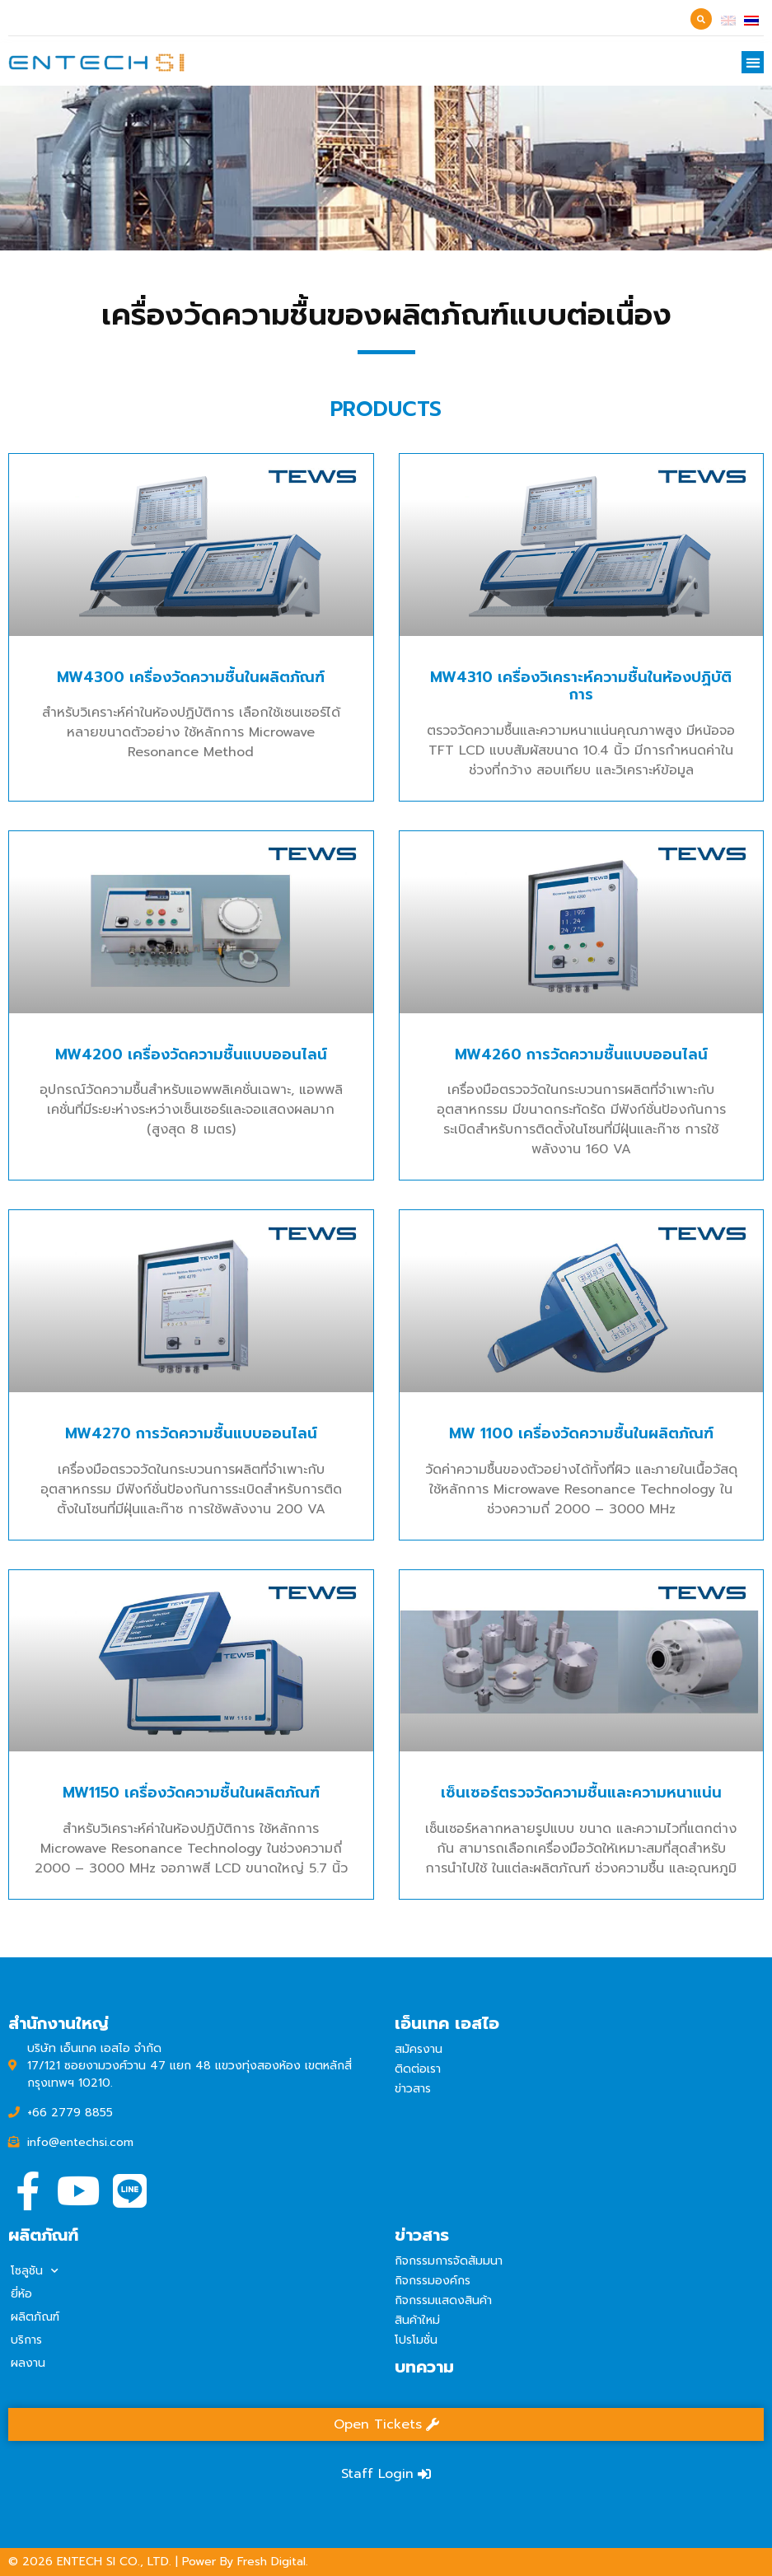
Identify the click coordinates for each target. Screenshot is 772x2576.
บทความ (424, 2366)
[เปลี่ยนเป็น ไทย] (751, 19)
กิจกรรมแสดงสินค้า (443, 2300)
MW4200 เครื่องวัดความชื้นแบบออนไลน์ (191, 1172)
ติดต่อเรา (418, 2069)
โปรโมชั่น (416, 2340)
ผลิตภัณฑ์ (35, 2317)
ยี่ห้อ (21, 2294)
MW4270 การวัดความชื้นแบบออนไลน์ (191, 1551)
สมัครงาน (418, 2049)
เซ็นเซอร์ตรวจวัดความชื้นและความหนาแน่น (581, 1910)
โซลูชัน (34, 2271)
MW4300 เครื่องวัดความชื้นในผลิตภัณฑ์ (191, 794)
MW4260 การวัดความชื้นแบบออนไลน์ (581, 1172)
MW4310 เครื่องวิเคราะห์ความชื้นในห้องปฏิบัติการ (581, 804)
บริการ (26, 2340)
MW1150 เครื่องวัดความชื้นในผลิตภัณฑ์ (191, 1910)
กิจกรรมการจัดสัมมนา (449, 2261)
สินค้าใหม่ (417, 2320)
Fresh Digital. (272, 2561)
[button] (753, 62)
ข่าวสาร (413, 2088)
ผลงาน (28, 2363)
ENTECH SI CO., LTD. (114, 2561)
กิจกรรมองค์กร (432, 2280)
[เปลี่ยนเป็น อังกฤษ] (728, 19)
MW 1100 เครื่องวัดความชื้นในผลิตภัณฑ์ (581, 1551)
